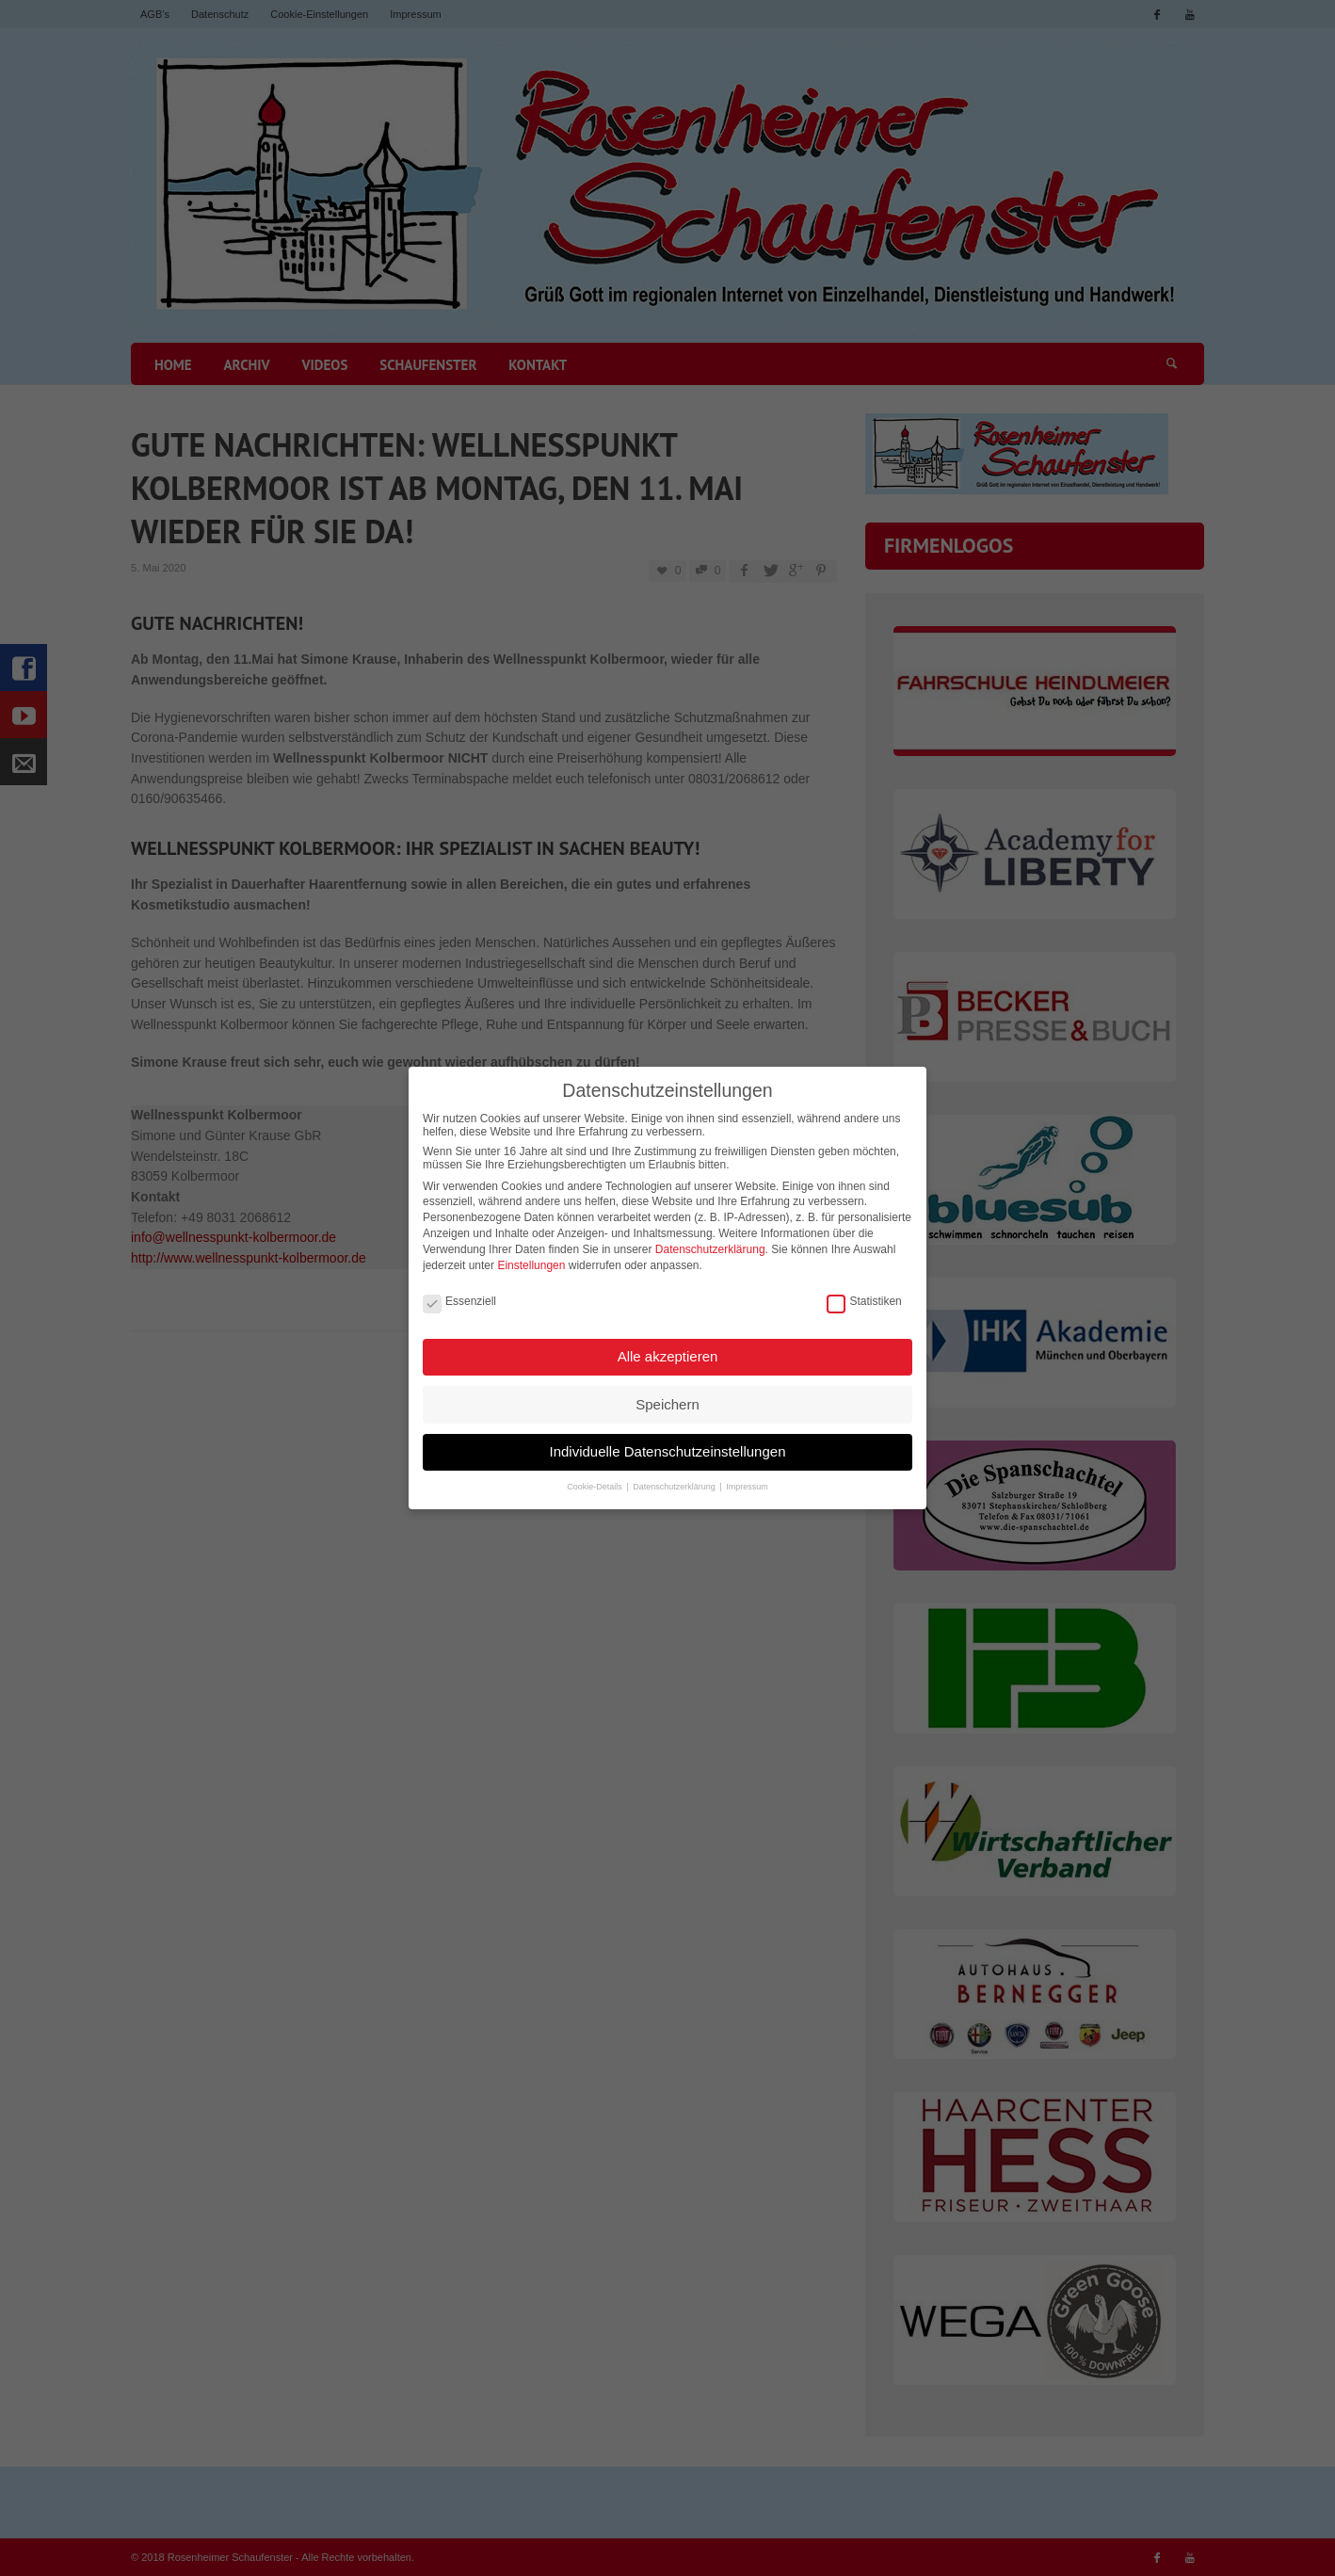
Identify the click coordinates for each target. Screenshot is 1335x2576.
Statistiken (864, 1293)
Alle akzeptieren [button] (668, 1349)
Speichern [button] (667, 1397)
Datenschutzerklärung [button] (675, 1480)
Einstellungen (531, 1257)
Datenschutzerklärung (710, 1241)
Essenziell (459, 1293)
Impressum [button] (747, 1480)
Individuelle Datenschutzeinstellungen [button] (667, 1444)
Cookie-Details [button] (595, 1480)
